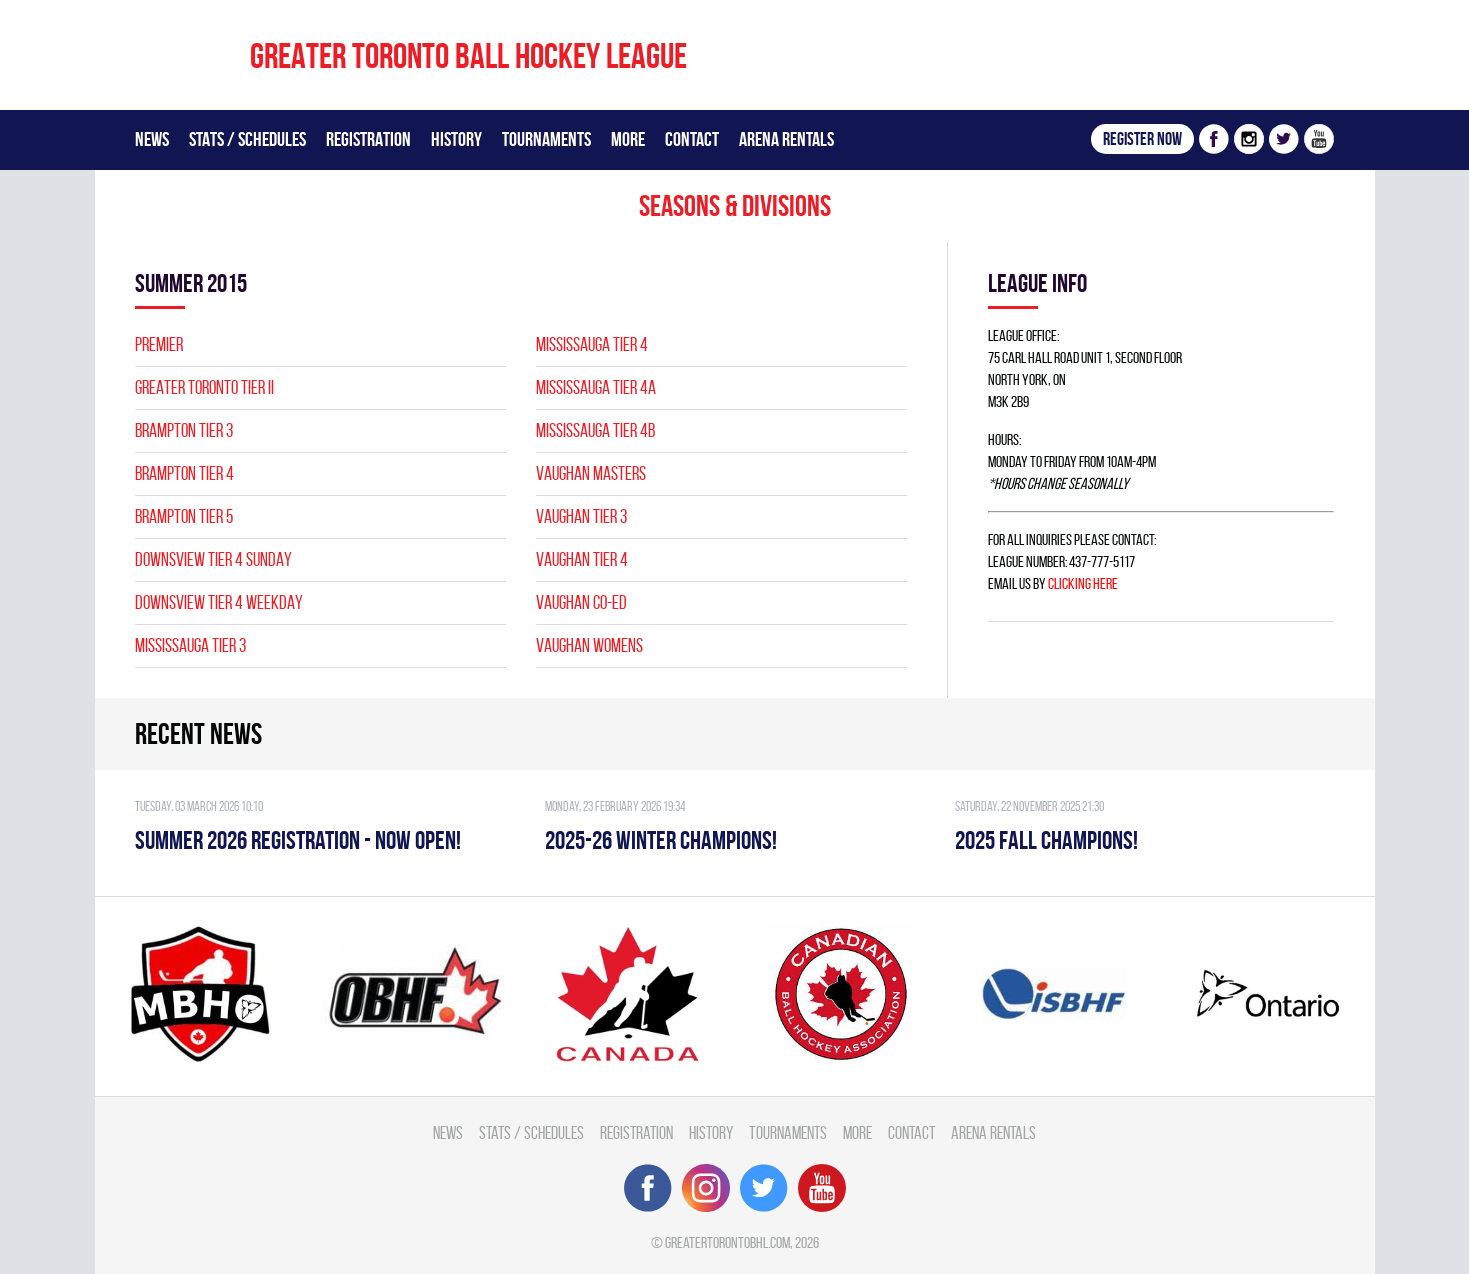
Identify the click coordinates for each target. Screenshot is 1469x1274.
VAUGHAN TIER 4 (582, 559)
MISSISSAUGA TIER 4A (596, 387)
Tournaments (546, 139)
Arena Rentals (786, 139)
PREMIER (159, 344)
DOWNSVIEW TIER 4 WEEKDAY (219, 602)
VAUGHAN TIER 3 (581, 516)
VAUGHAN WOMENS (589, 645)
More (628, 139)
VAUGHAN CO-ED (581, 602)
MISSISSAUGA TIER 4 (592, 344)
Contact (692, 139)
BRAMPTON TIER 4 (184, 473)
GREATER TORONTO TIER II (204, 387)
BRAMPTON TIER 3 (184, 430)
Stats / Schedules (247, 139)
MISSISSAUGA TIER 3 (190, 645)
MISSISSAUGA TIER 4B (595, 430)
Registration (368, 139)
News (152, 139)
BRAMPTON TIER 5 (184, 516)
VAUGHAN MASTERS (591, 473)
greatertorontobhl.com (727, 1242)
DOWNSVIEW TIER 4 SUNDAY (213, 559)
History (456, 139)
